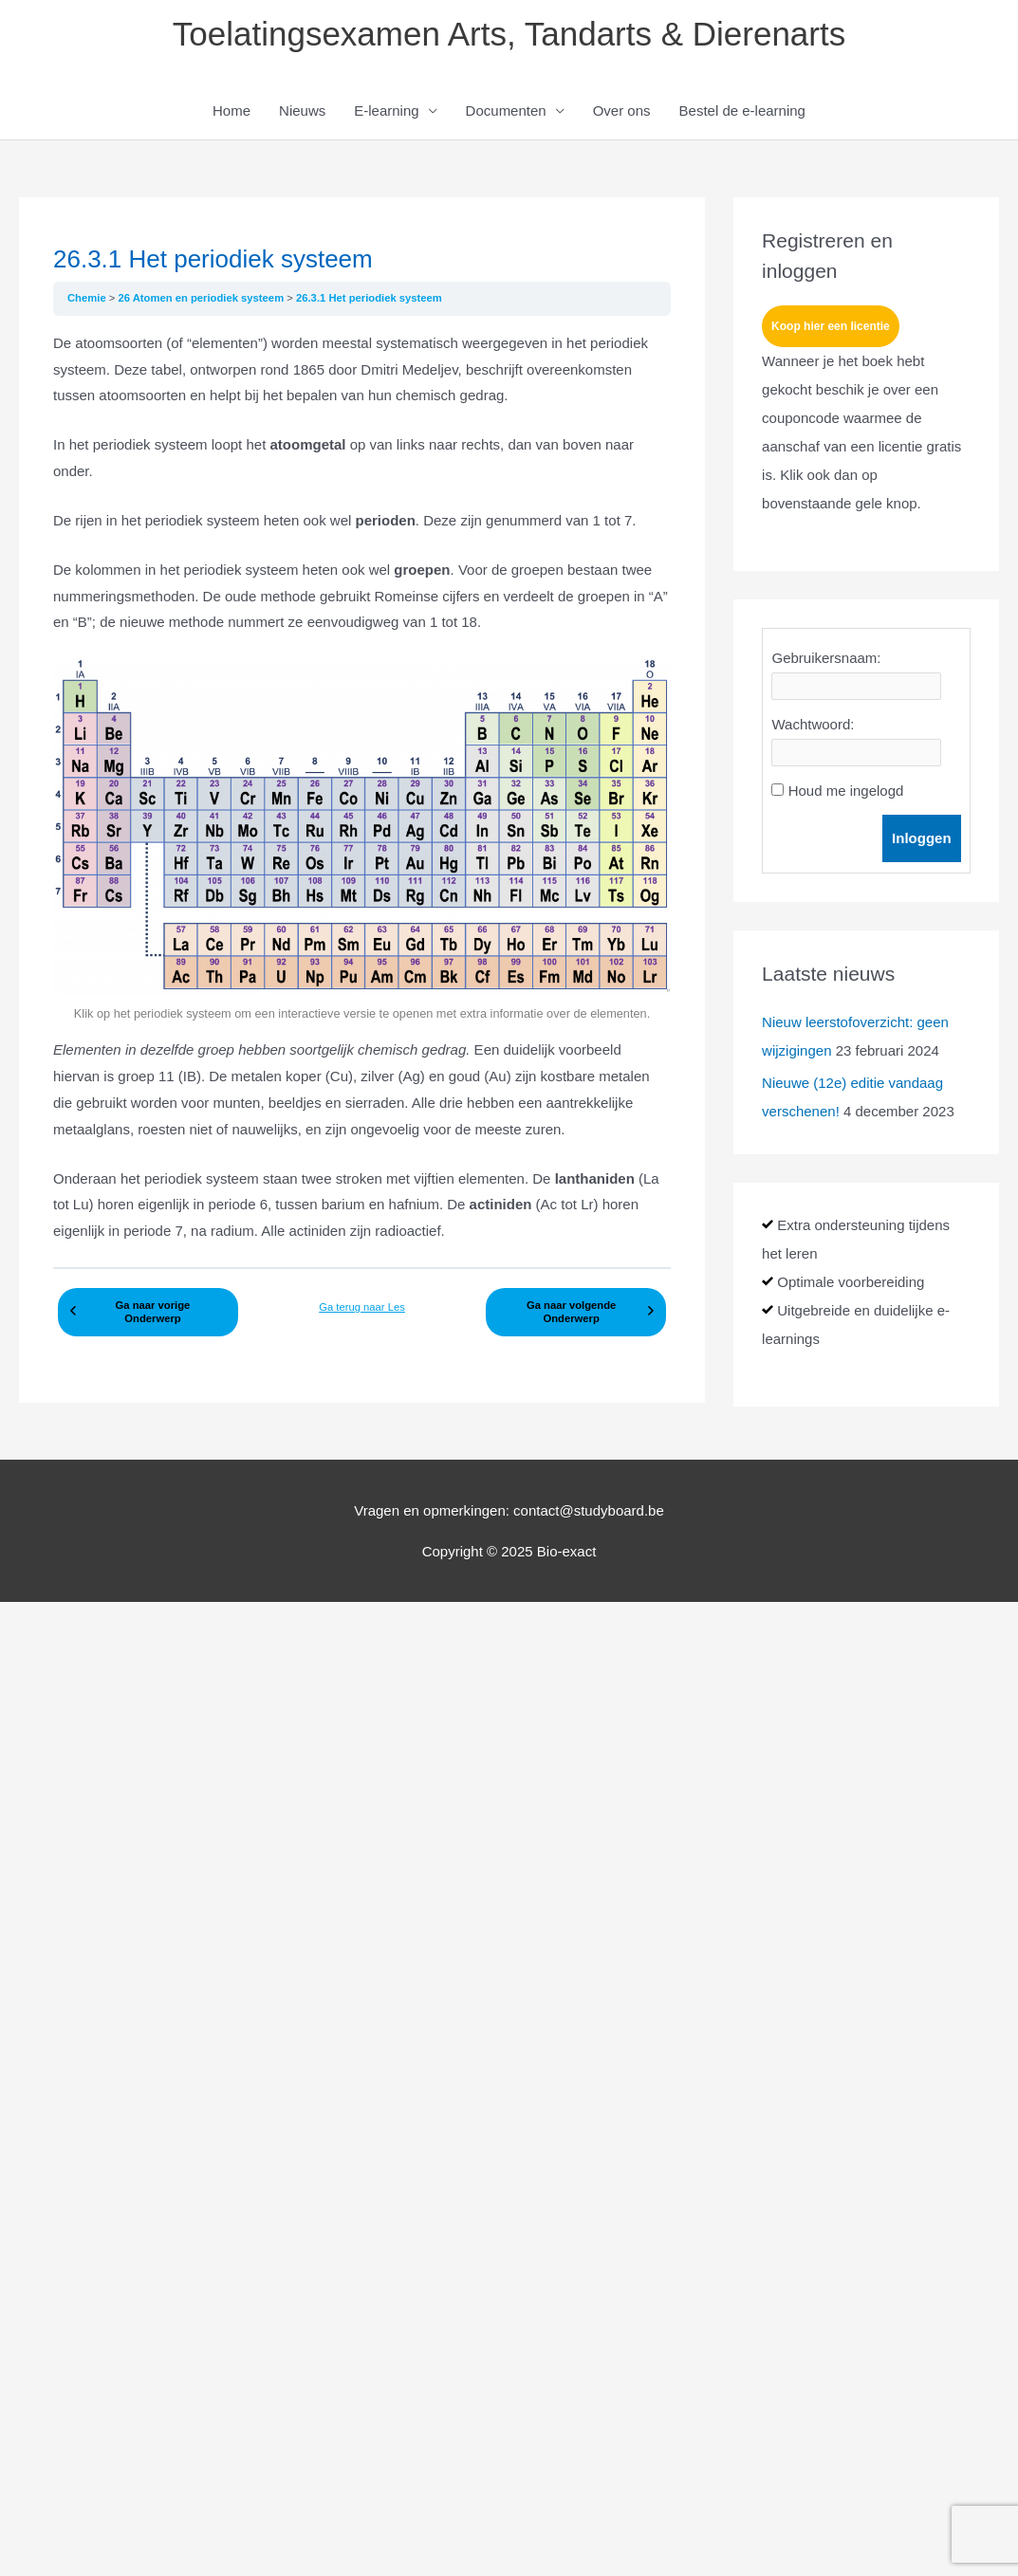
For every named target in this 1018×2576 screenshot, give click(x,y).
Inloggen (922, 838)
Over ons (622, 110)
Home (231, 110)
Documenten (506, 110)
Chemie (88, 298)
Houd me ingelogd (846, 790)
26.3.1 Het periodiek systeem (369, 298)
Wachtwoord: (812, 724)
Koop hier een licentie (830, 326)
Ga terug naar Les (362, 1307)
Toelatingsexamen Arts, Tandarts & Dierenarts (509, 33)
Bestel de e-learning (742, 110)
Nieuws (302, 110)
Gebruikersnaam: (825, 658)
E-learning (386, 110)
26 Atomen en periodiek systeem (202, 298)
